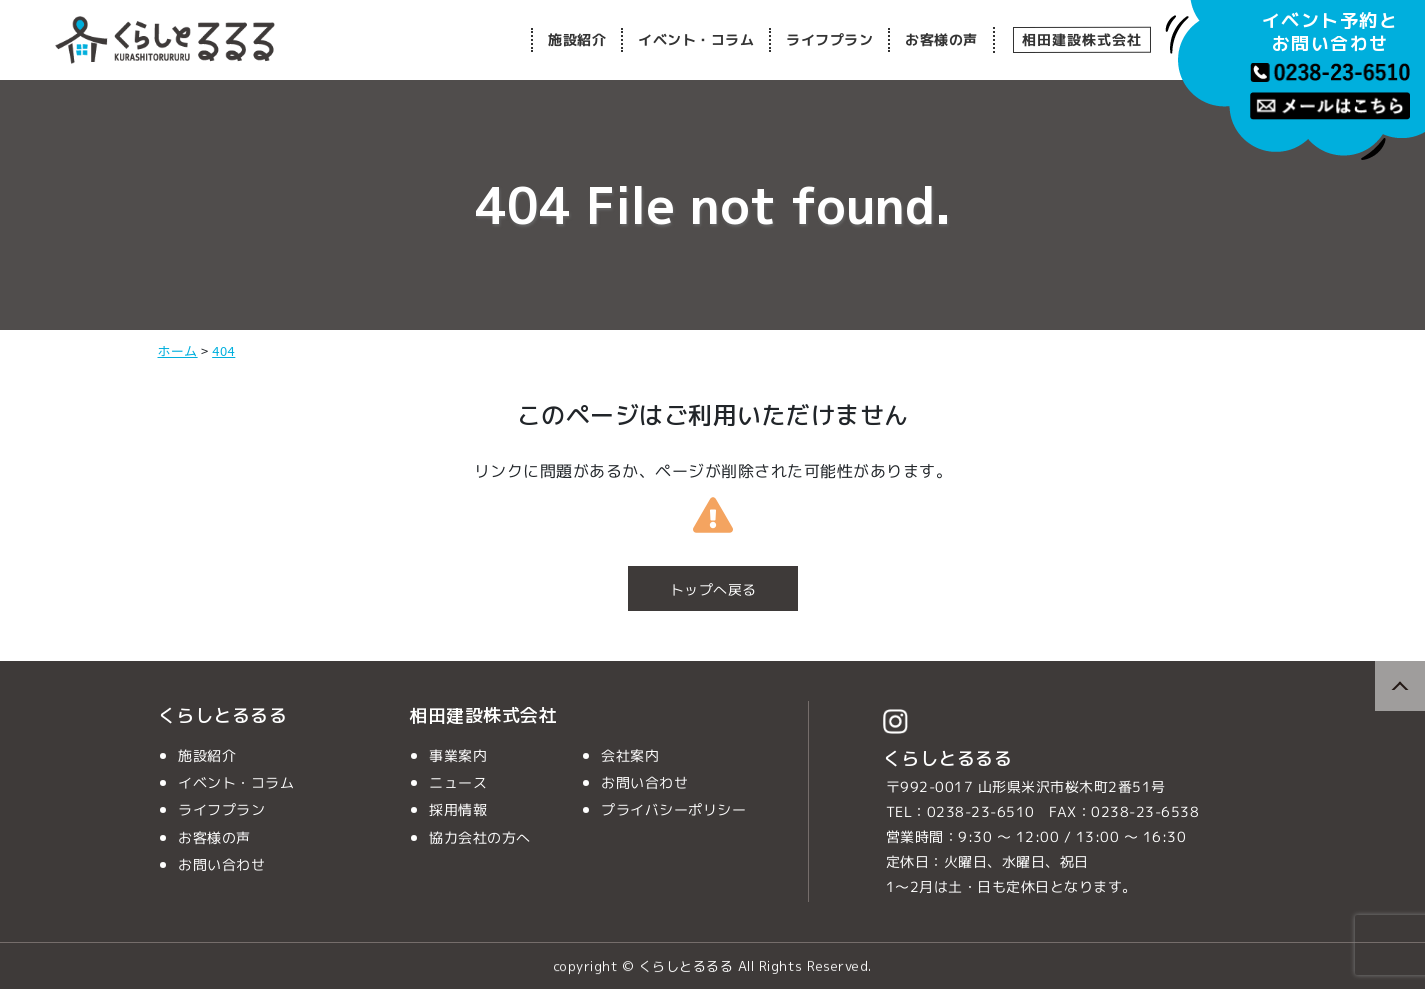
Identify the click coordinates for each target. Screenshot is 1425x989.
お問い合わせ (220, 864)
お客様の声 (941, 39)
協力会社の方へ (480, 837)
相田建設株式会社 (1081, 39)
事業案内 (458, 755)
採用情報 (458, 809)
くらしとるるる (223, 715)
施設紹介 (577, 39)
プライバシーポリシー (673, 809)
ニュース (458, 782)
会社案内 (630, 755)
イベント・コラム (696, 39)
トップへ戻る (712, 589)
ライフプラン (829, 39)
